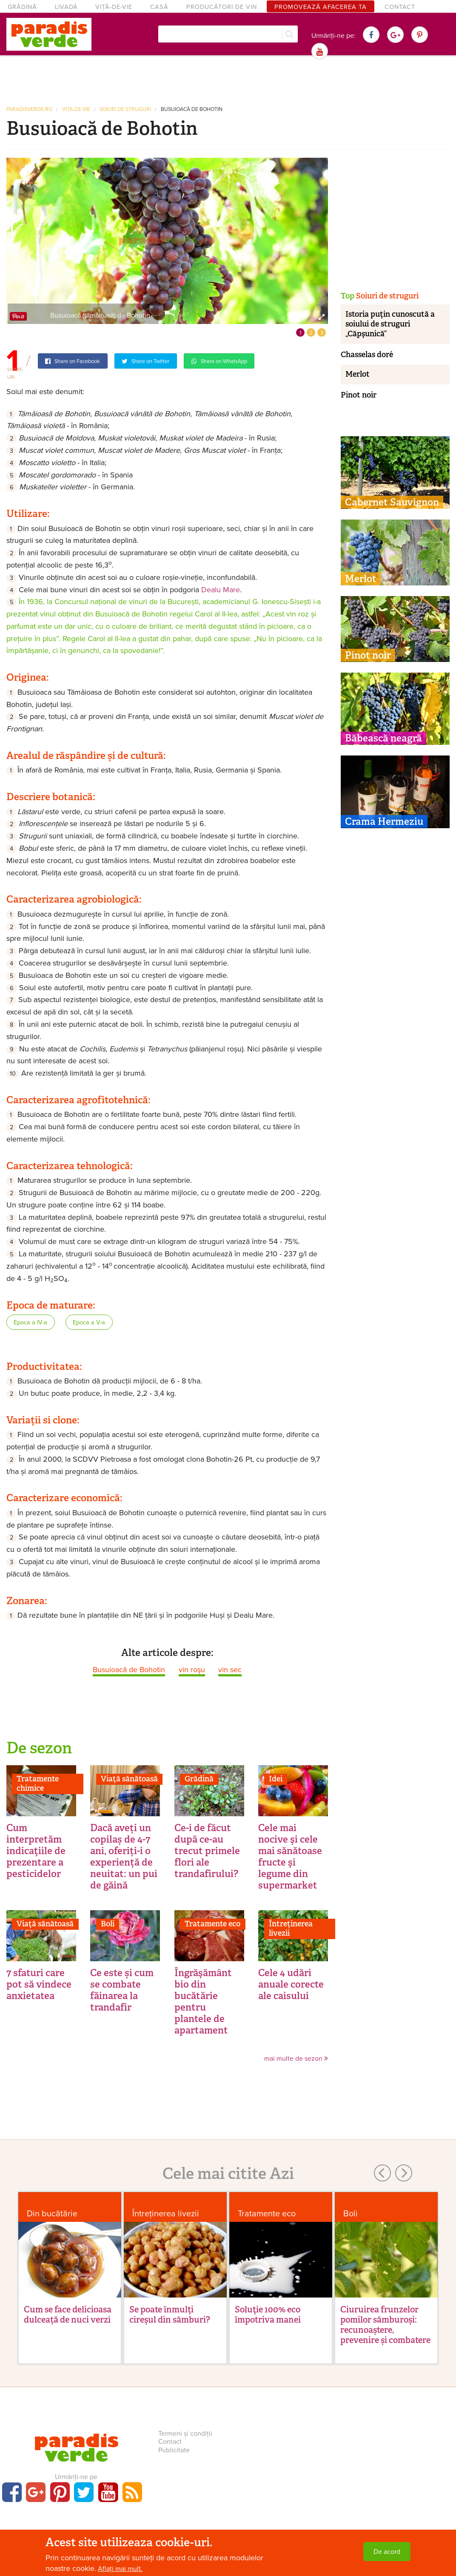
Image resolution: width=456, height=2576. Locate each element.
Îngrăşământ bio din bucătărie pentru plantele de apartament (203, 2001)
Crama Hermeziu (384, 821)
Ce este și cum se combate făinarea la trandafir (122, 1990)
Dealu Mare (220, 589)
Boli (107, 1924)
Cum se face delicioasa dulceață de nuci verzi (67, 2314)
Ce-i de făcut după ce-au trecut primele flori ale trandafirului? (207, 1850)
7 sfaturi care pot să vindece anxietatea (38, 1984)
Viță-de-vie (113, 7)
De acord (386, 2552)
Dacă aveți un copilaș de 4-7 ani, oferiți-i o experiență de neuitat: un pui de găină (123, 1856)
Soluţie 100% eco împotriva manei (268, 2314)
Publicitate (174, 2450)
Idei (275, 1779)
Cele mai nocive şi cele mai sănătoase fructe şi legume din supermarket (290, 1856)
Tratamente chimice (38, 1783)
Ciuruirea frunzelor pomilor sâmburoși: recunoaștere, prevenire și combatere (385, 2325)
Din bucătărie (52, 2213)
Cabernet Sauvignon (392, 502)
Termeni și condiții (185, 2433)
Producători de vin (221, 7)
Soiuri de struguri (125, 109)
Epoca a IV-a (30, 1322)
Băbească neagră (383, 738)
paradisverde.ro (29, 109)
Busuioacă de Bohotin (191, 109)
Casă (159, 7)
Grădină (22, 7)
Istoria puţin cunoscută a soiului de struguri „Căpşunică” (390, 324)
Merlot (357, 374)
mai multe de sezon (296, 2058)
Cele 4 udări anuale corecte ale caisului (291, 1984)
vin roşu (192, 1669)
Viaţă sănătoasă (129, 1779)
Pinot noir (358, 395)
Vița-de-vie (76, 109)
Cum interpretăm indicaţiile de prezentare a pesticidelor (36, 1850)
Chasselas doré (367, 354)
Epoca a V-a (89, 1322)
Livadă (66, 7)
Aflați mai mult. (120, 2569)
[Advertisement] (228, 80)
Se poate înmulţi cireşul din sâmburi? (169, 2314)
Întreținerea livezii (291, 1928)
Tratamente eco (212, 1924)
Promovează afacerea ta (320, 7)
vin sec (230, 1669)
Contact (400, 7)
